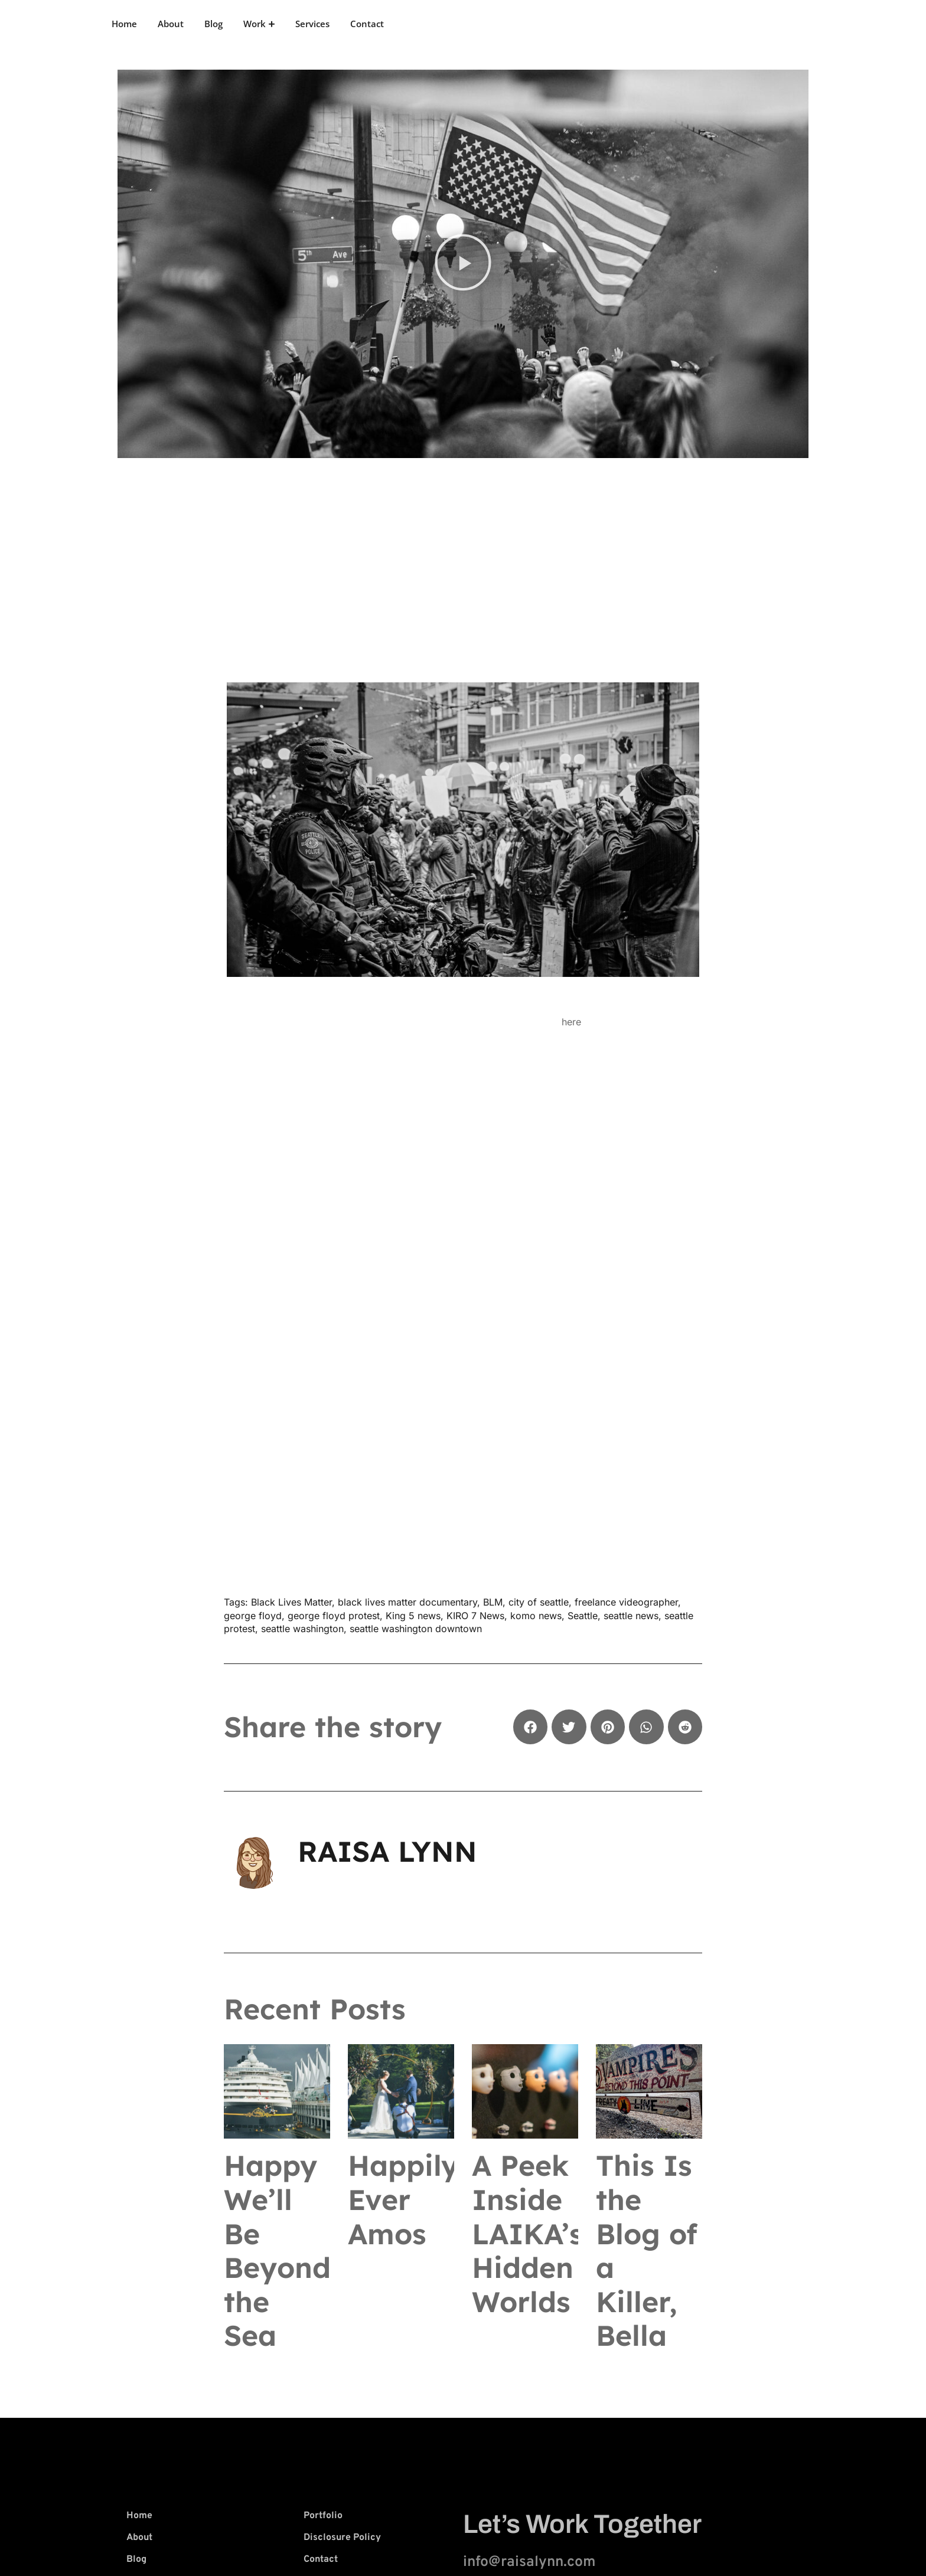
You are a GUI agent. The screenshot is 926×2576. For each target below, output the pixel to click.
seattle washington (302, 1628)
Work (259, 24)
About (171, 24)
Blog (213, 24)
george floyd (253, 1616)
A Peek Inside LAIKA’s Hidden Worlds (527, 2233)
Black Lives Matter (291, 1602)
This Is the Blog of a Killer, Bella (646, 2250)
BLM (493, 1602)
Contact (367, 24)
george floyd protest (334, 1616)
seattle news (631, 1616)
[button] (463, 264)
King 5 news (413, 1616)
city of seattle (538, 1602)
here (571, 1022)
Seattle (583, 1616)
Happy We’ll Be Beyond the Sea (277, 2250)
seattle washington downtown (416, 1628)
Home (124, 24)
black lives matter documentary (407, 1602)
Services (312, 24)
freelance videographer (626, 1602)
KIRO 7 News (475, 1616)
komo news (536, 1616)
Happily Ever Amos (403, 2199)
